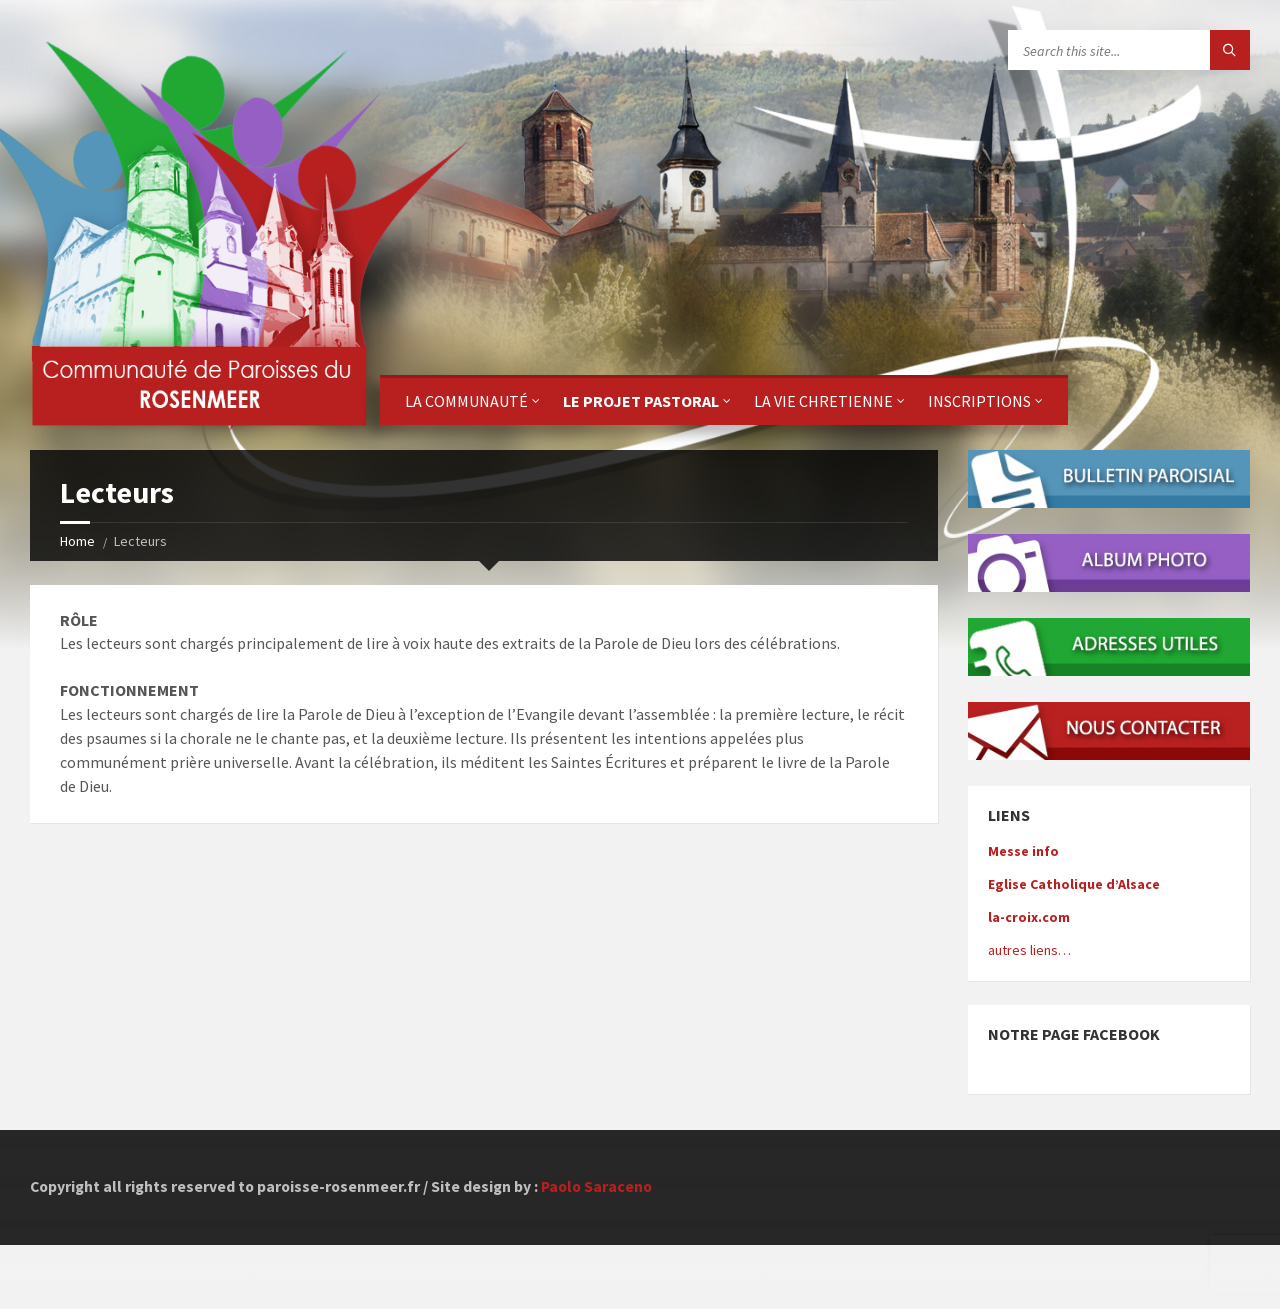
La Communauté (466, 401)
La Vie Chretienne (823, 401)
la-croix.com (1029, 917)
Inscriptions (979, 401)
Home (77, 541)
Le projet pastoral (641, 401)
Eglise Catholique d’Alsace (1074, 884)
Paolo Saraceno (596, 1186)
